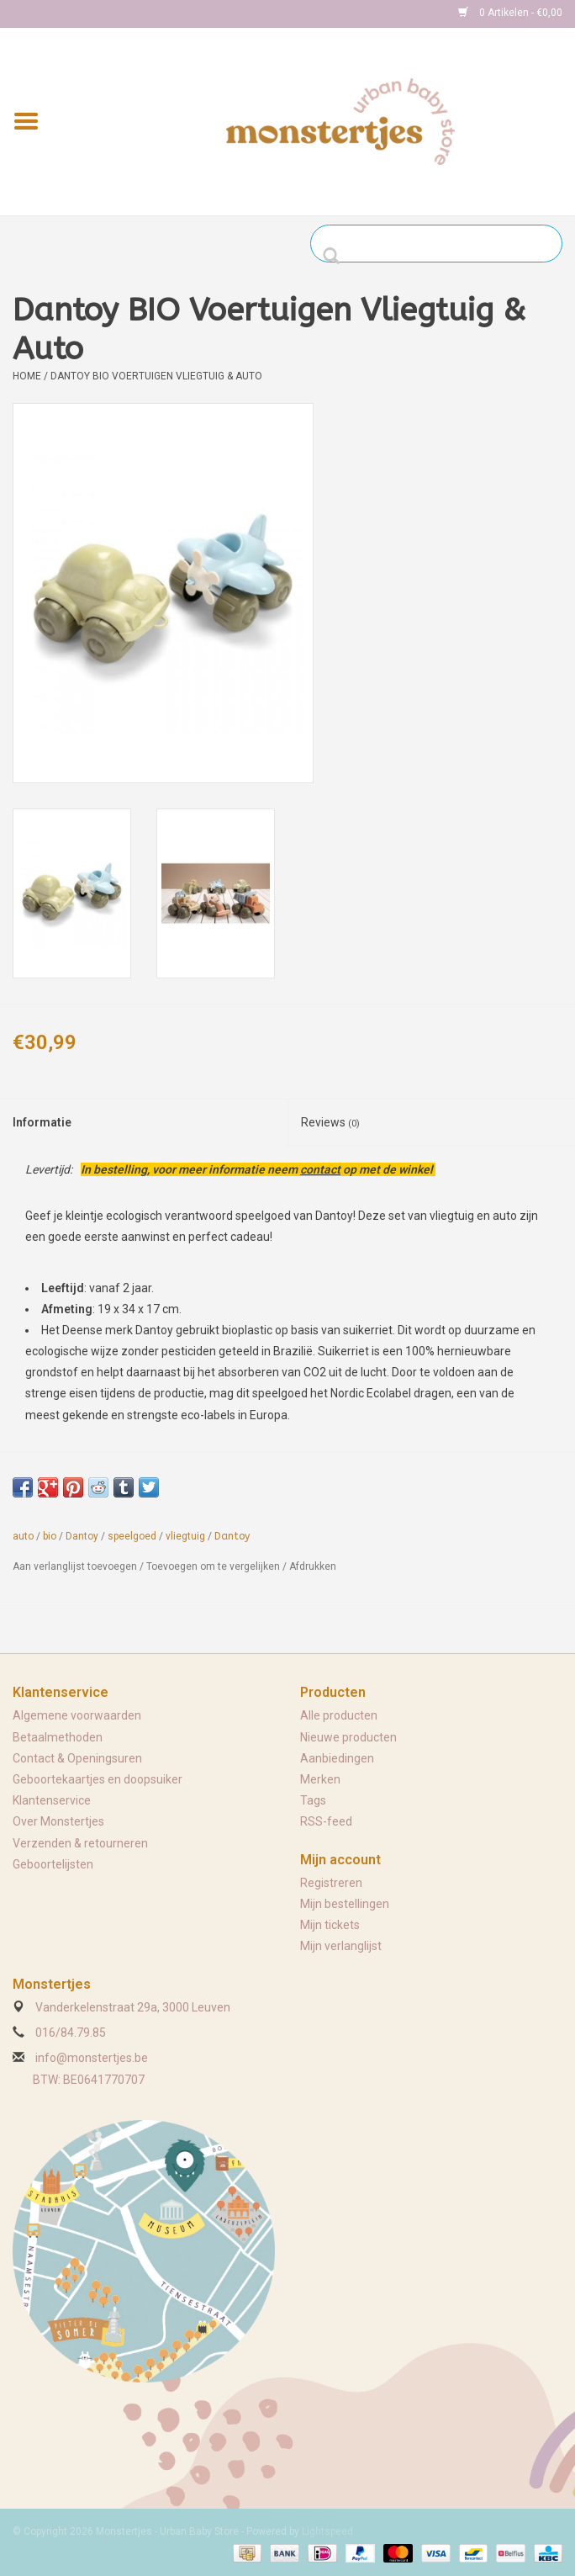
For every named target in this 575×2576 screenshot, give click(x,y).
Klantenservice (52, 1800)
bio (49, 1536)
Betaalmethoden (58, 1737)
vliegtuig (185, 1536)
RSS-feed (326, 1821)
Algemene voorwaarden (77, 1715)
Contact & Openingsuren (77, 1758)
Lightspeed (327, 2531)
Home (27, 376)
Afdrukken (312, 1566)
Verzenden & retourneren (80, 1843)
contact (320, 1169)
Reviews (330, 1122)
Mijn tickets (330, 1925)
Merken (320, 1779)
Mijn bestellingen (344, 1904)
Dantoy (82, 1536)
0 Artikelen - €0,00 (510, 13)
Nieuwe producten (348, 1737)
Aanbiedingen (337, 1758)
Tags (313, 1800)
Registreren (331, 1883)
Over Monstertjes (58, 1821)
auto (23, 1536)
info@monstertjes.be (91, 2058)
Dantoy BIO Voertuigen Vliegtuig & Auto (156, 376)
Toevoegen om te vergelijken (214, 1566)
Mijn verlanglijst (341, 1946)
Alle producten (338, 1715)
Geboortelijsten (53, 1864)
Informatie (42, 1122)
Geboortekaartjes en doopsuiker (97, 1779)
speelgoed (132, 1536)
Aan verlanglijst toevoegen (75, 1566)
